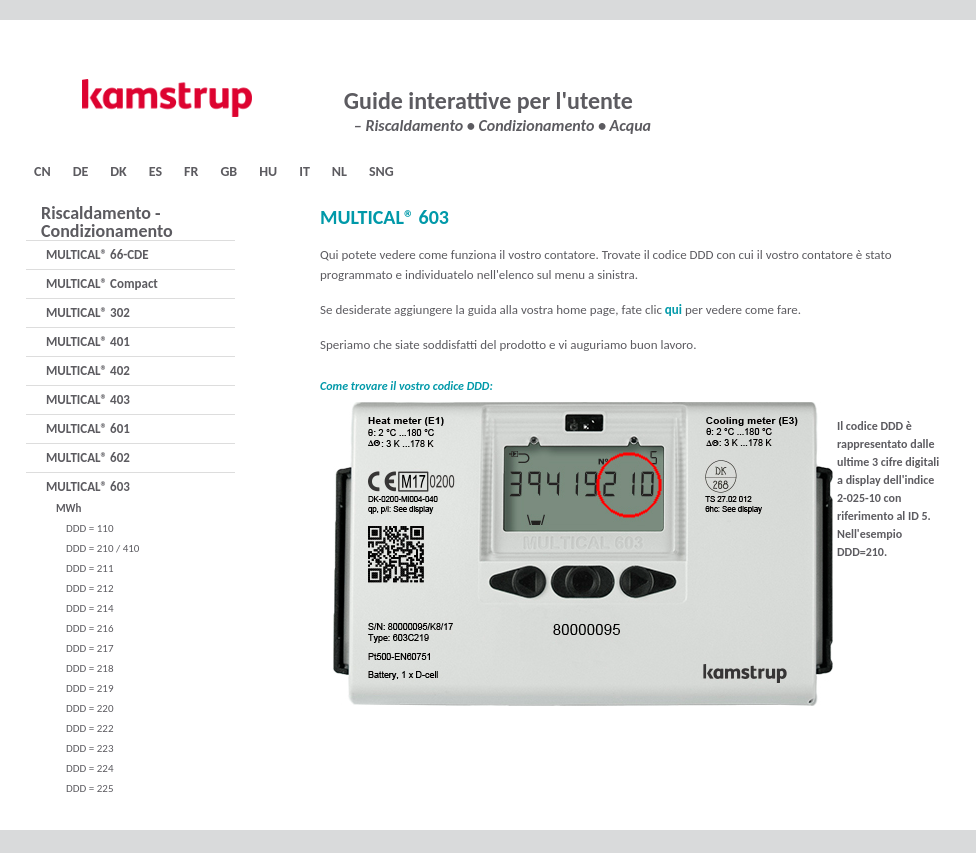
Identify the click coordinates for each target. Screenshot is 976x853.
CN (42, 171)
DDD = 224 (89, 768)
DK (118, 171)
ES (155, 171)
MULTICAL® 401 (88, 341)
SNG (381, 171)
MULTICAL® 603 (88, 486)
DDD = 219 (89, 688)
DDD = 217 (89, 648)
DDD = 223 (89, 748)
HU (268, 171)
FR (191, 171)
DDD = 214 (89, 608)
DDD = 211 (89, 568)
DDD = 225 (89, 788)
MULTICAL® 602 (88, 457)
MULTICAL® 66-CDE (97, 254)
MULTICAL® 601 (88, 428)
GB (228, 171)
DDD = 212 (89, 588)
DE (81, 171)
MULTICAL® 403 (88, 399)
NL (339, 171)
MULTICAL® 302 (88, 312)
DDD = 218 (89, 668)
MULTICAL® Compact (102, 283)
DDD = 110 (89, 528)
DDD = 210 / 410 (102, 548)
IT (304, 171)
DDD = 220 (89, 708)
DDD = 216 (89, 628)
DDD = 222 (89, 728)
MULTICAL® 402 (88, 370)
